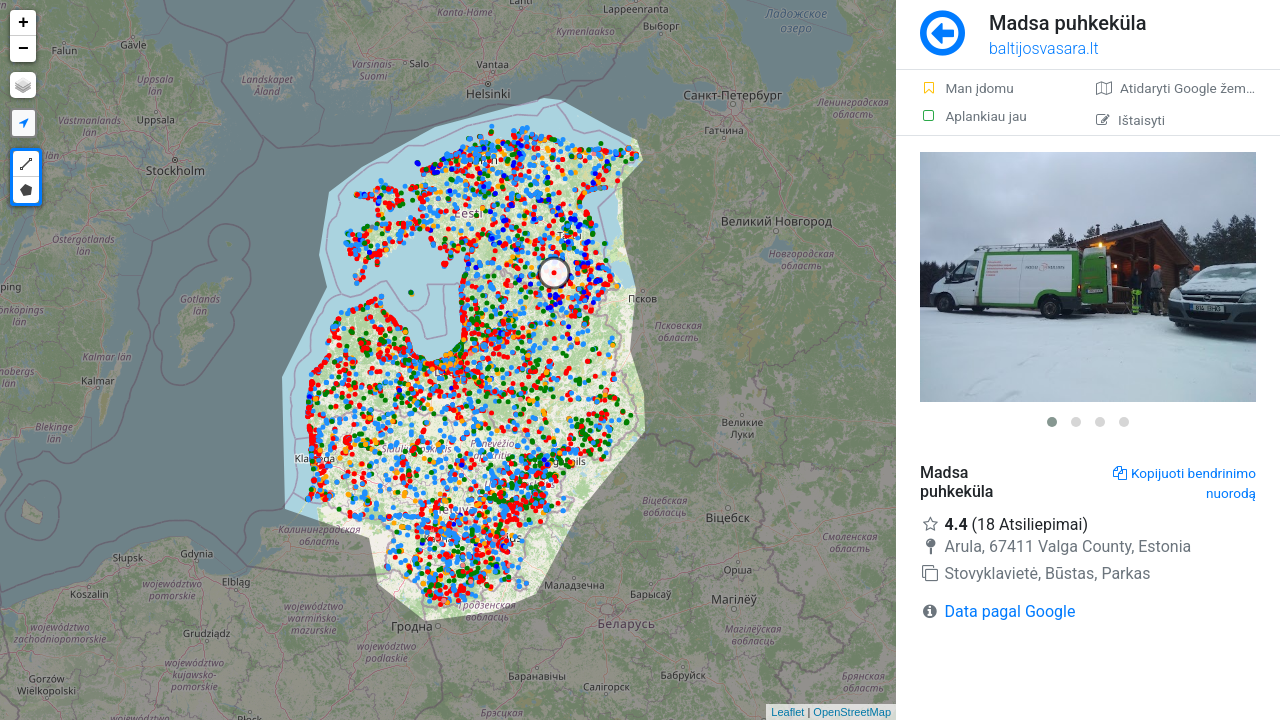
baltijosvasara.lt (1044, 48)
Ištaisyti (1130, 120)
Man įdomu (967, 88)
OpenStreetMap (852, 712)
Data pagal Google (1010, 611)
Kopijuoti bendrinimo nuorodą (1184, 483)
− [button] (23, 49)
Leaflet (787, 712)
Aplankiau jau (973, 116)
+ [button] (23, 23)
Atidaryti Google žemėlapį (1185, 88)
